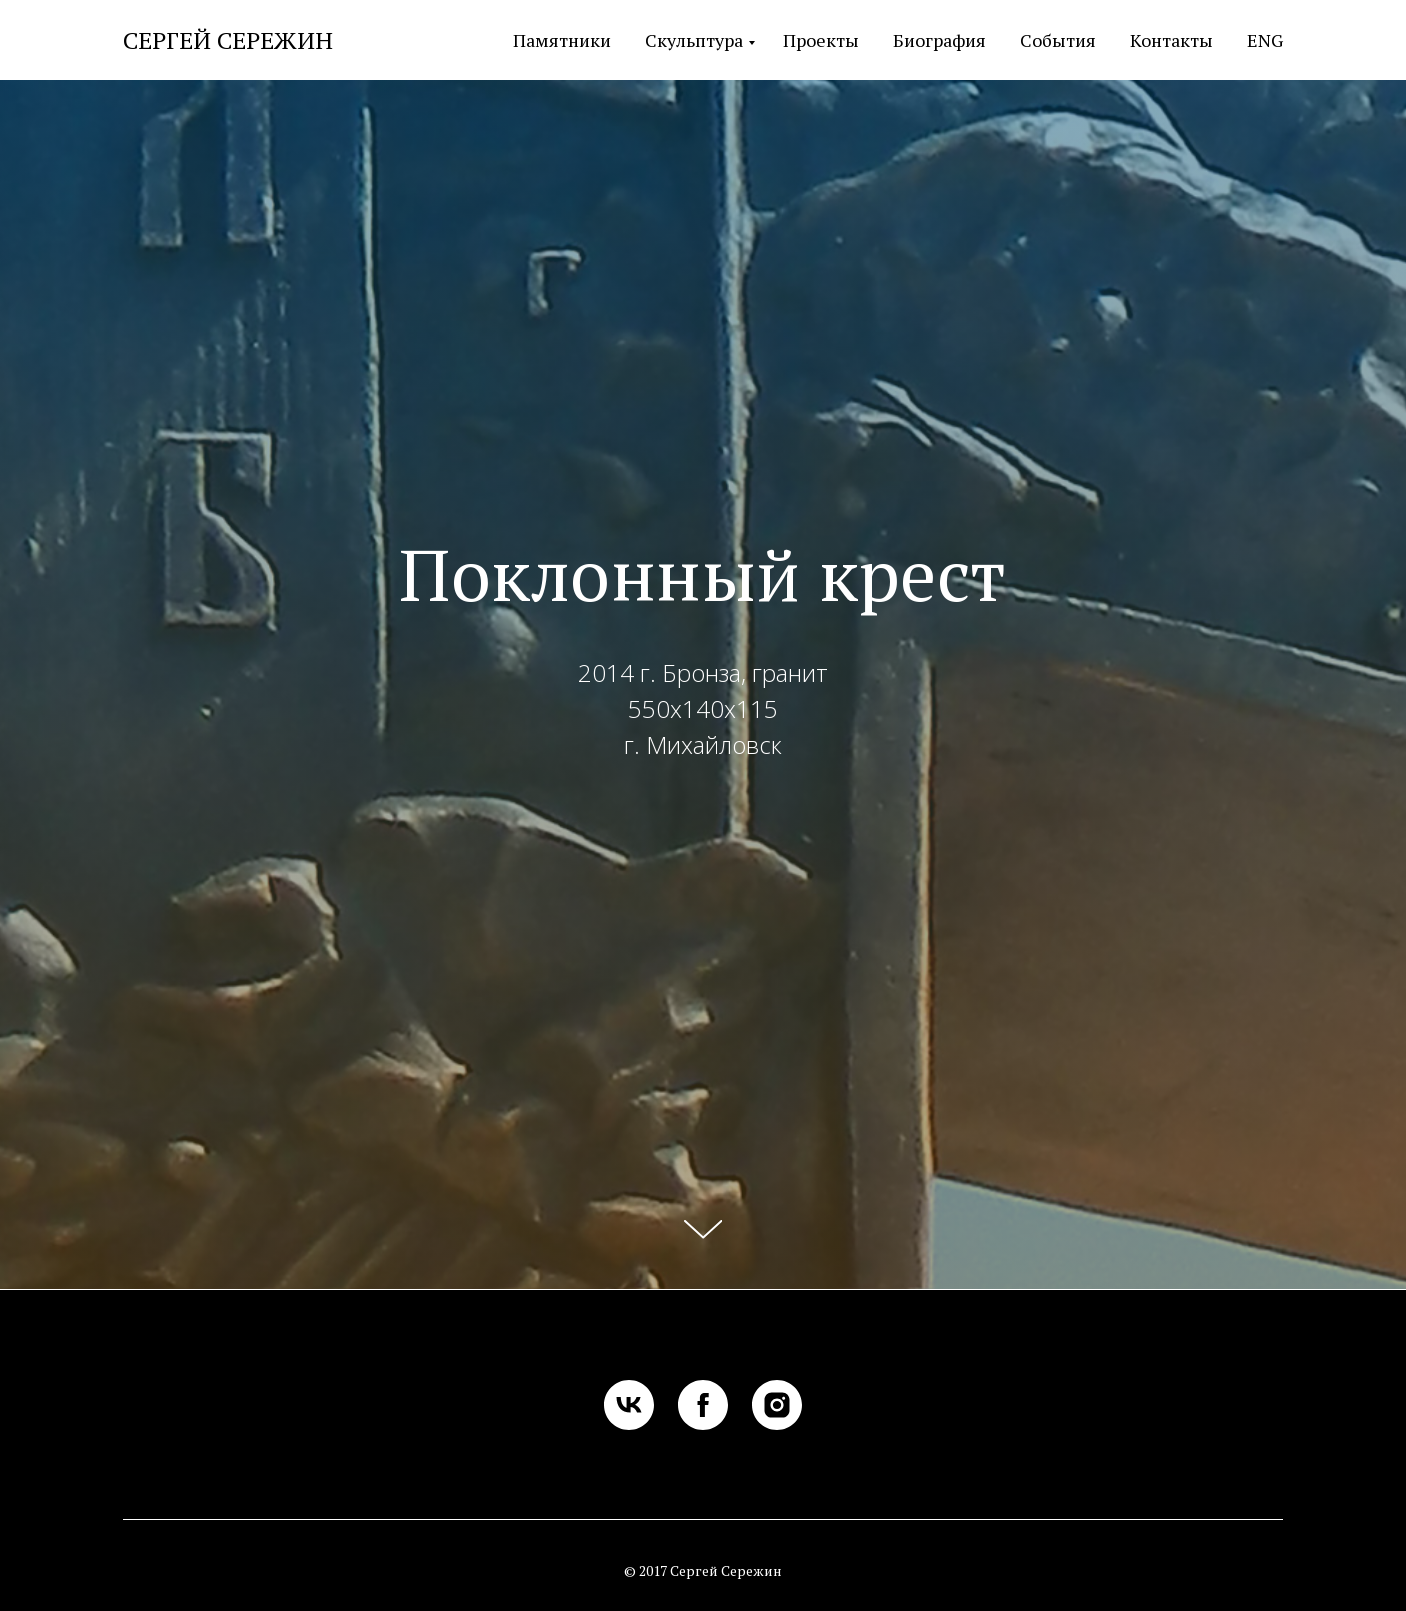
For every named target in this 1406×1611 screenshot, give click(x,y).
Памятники (562, 40)
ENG (1265, 40)
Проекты (821, 40)
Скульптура (694, 40)
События (1058, 40)
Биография (939, 40)
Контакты (1171, 40)
